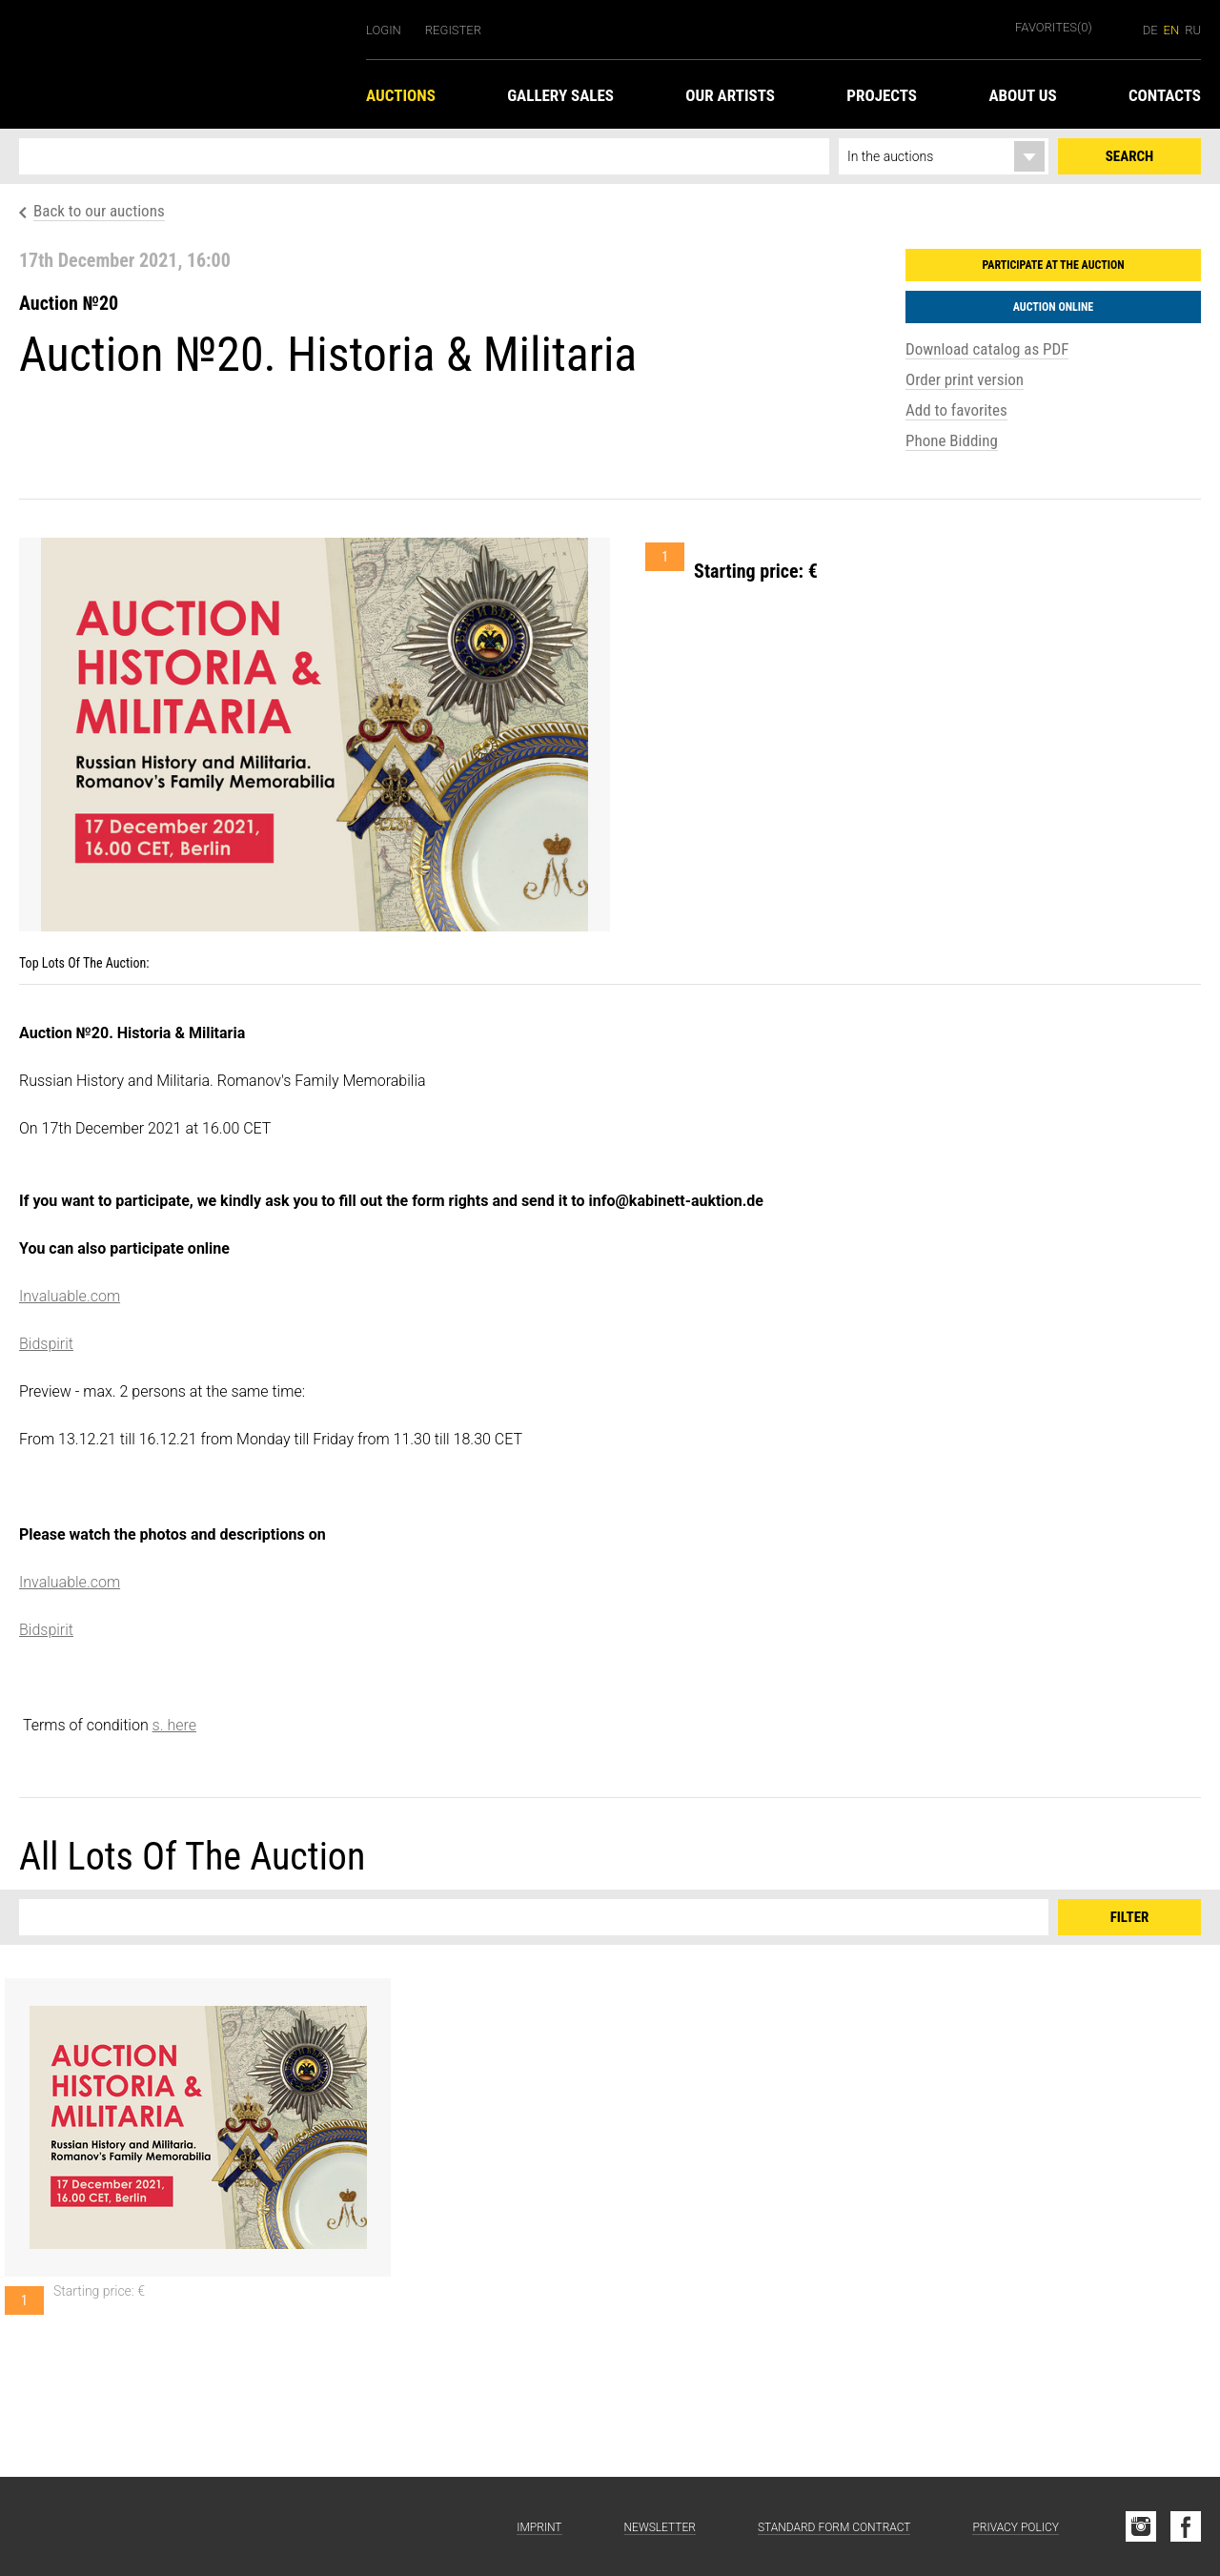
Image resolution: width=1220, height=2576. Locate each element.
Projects (881, 95)
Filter (1129, 1917)
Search (1129, 156)
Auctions (401, 95)
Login (383, 30)
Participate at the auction (1053, 265)
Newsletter (660, 2527)
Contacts (1164, 95)
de (1150, 30)
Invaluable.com (69, 1296)
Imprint (539, 2527)
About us (1022, 95)
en (1172, 30)
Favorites (1053, 27)
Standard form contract (834, 2527)
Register (453, 30)
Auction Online (1053, 307)
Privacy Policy (1015, 2527)
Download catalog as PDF (986, 348)
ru (1193, 30)
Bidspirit (46, 1344)
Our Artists (730, 95)
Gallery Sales (560, 95)
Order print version (964, 379)
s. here (174, 1725)
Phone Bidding (951, 440)
